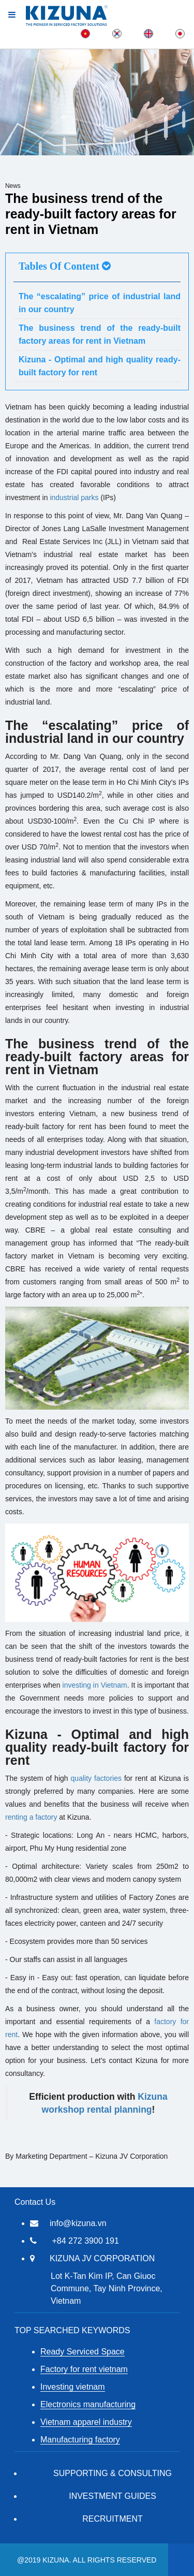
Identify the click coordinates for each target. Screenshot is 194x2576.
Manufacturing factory (80, 2439)
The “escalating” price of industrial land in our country (100, 303)
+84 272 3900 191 (85, 2240)
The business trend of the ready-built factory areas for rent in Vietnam (100, 334)
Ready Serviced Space (82, 2351)
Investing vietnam (72, 2386)
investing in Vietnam (95, 1685)
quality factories (96, 1778)
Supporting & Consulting (112, 2473)
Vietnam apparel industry (86, 2422)
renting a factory (31, 1817)
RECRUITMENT (112, 2518)
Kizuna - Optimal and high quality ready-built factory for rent (100, 366)
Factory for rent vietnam (84, 2369)
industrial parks (74, 497)
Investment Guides (112, 2496)
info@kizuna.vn (78, 2223)
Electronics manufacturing (88, 2404)
